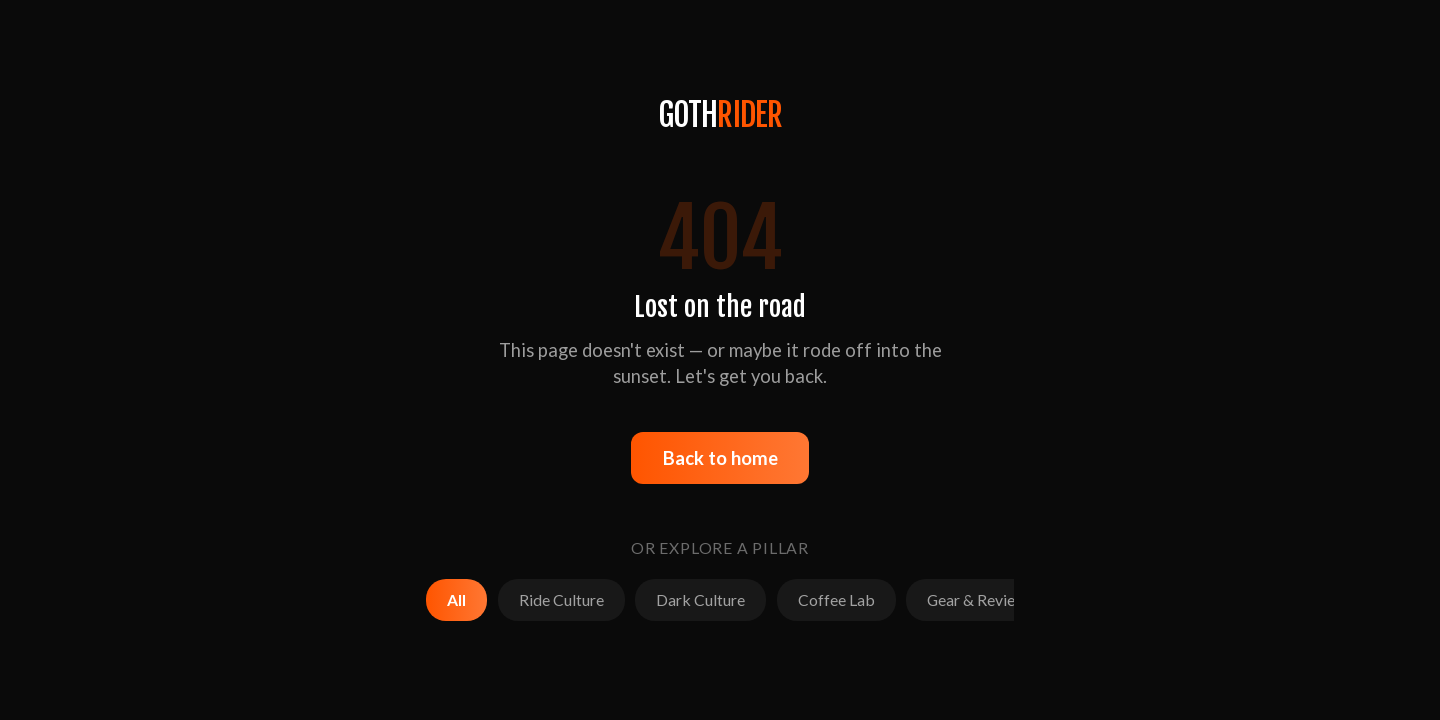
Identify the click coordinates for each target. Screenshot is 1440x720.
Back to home (720, 458)
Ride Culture (561, 599)
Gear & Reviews (980, 599)
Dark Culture (700, 599)
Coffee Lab (836, 599)
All (456, 599)
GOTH (720, 115)
